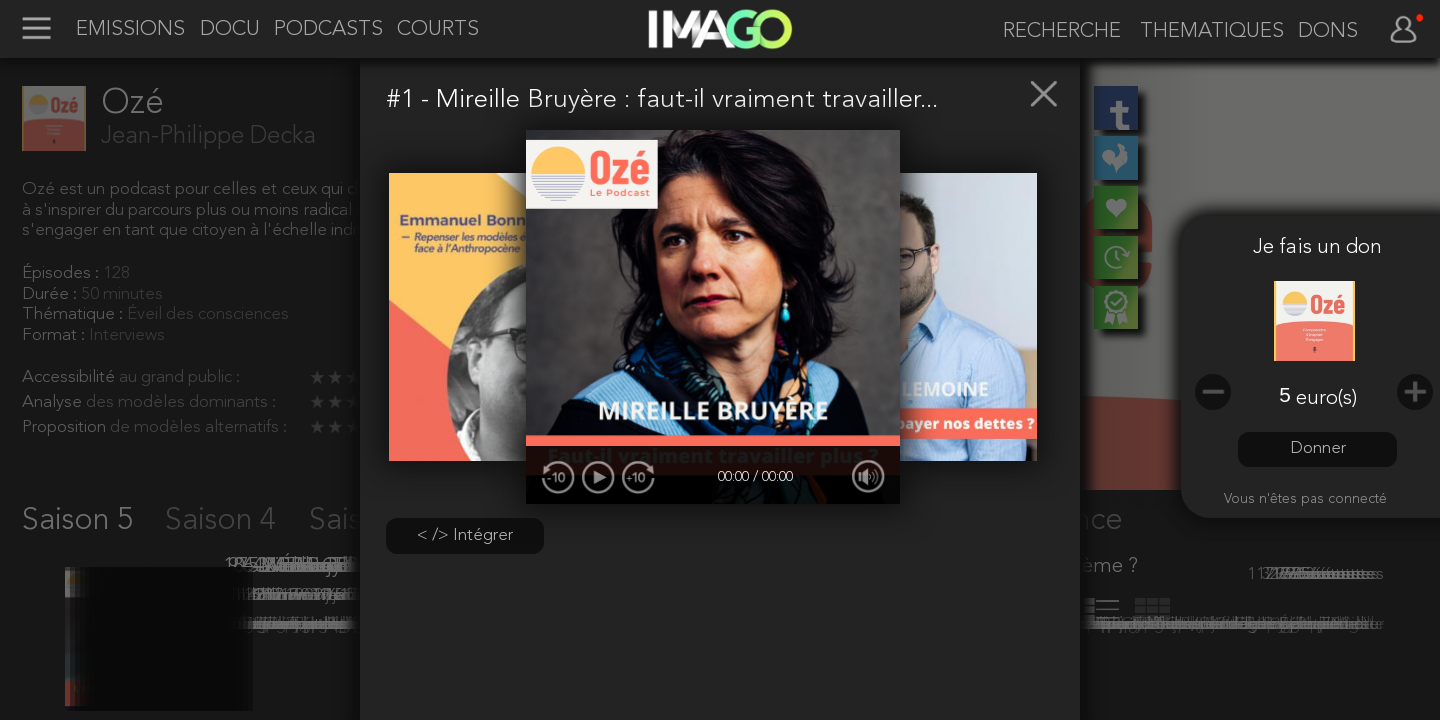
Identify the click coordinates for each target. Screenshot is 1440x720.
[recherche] (1055, 32)
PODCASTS (328, 30)
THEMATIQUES (1212, 32)
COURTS (438, 30)
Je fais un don (1317, 248)
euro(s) (1326, 399)
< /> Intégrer (465, 535)
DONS (1328, 32)
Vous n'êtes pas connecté (1305, 499)
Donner (1318, 448)
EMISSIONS (130, 30)
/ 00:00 (773, 477)
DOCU (230, 30)
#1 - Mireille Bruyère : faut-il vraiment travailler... (662, 100)
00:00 (735, 477)
